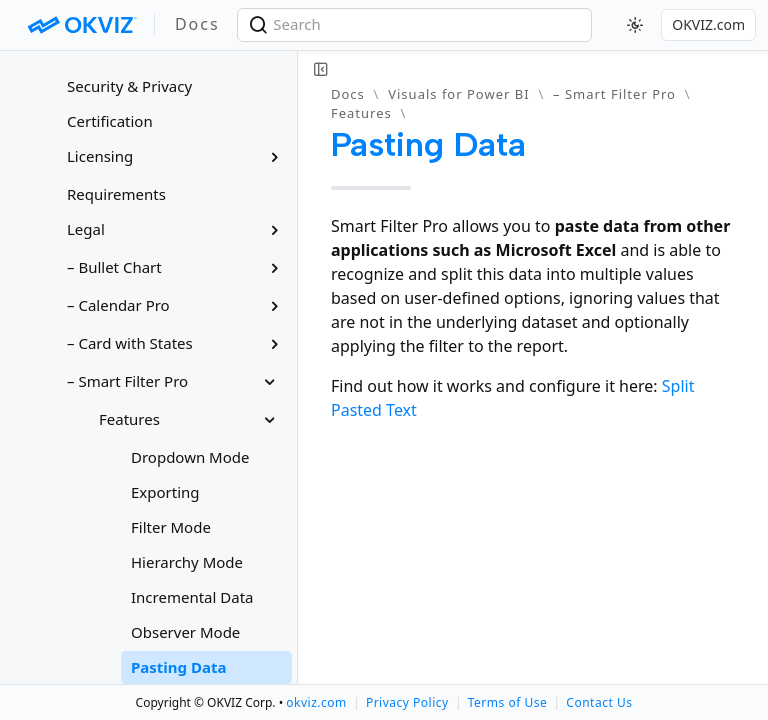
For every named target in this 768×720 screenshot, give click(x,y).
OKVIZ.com (708, 24)
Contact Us (599, 702)
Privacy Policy (407, 702)
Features (361, 113)
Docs (348, 94)
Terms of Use (507, 702)
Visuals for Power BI (458, 94)
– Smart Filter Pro (614, 94)
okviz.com (316, 702)
